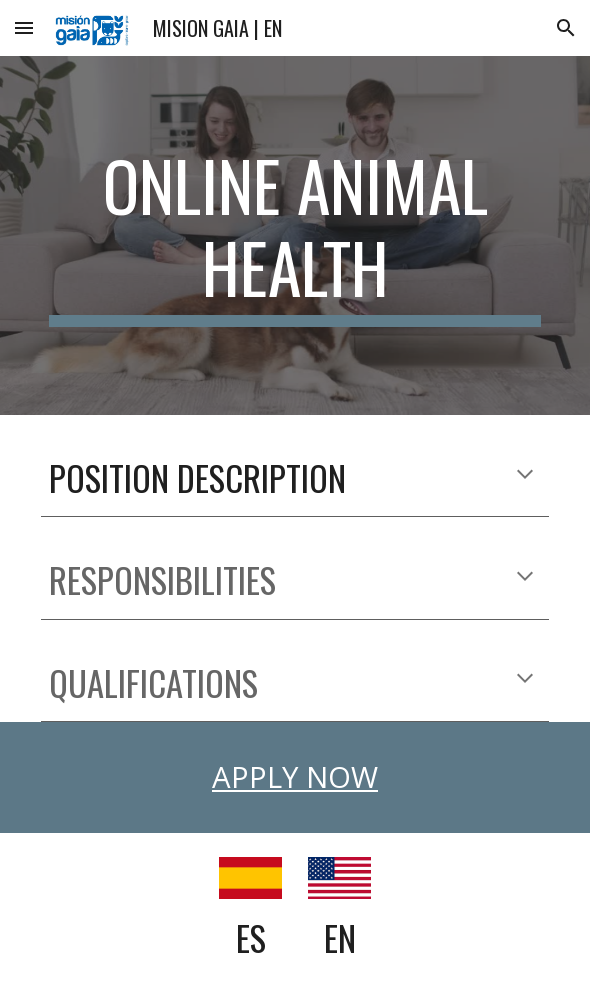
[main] (294, 235)
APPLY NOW (295, 777)
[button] (24, 27)
